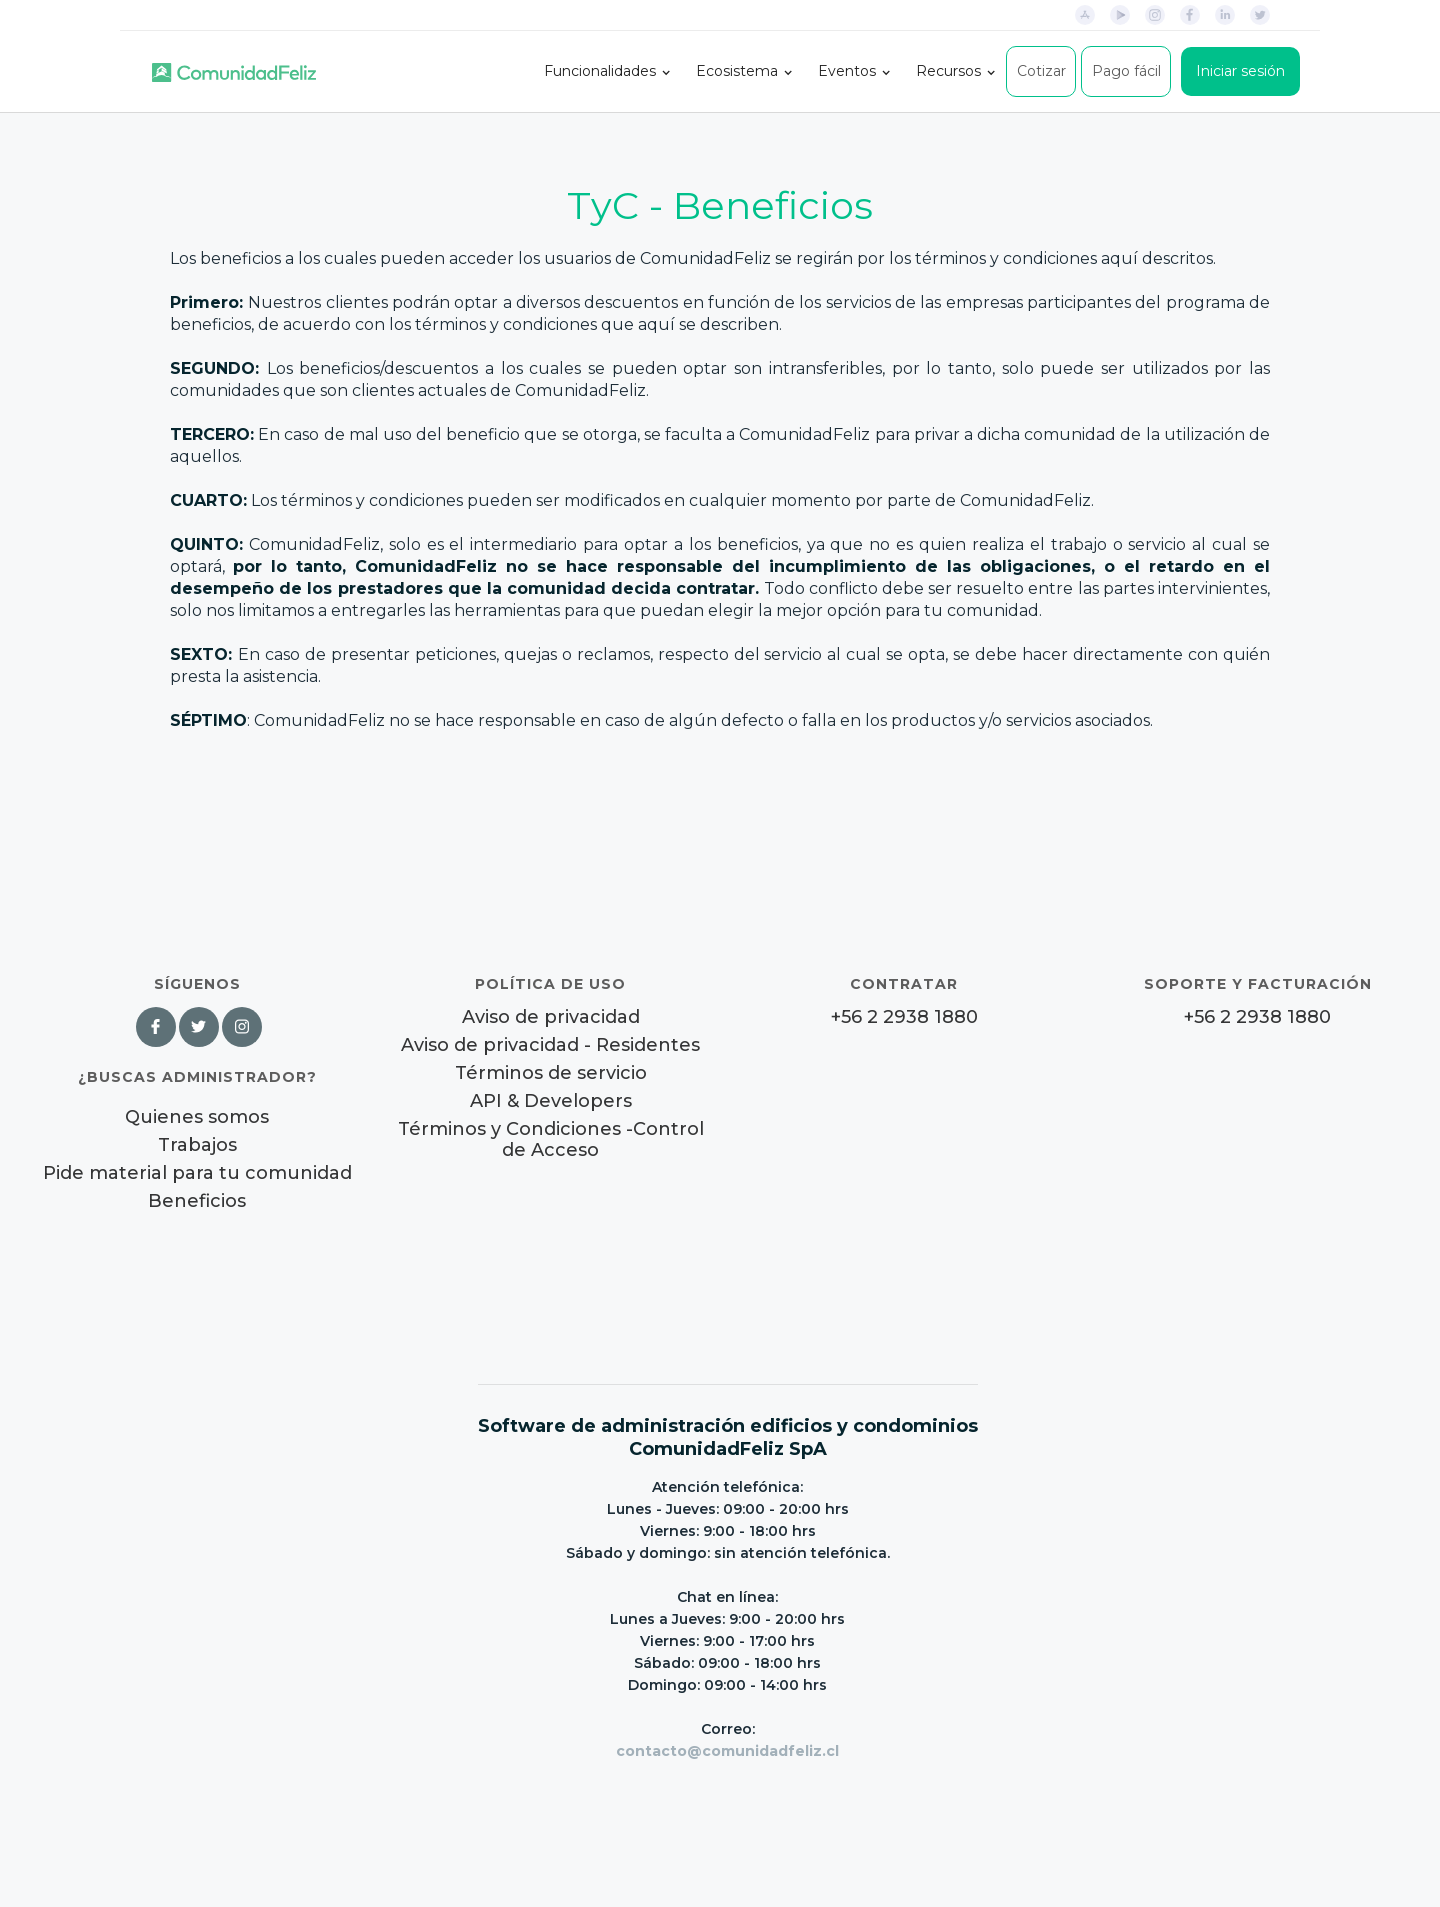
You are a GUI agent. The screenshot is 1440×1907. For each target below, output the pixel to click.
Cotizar (1041, 71)
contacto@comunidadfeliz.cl (727, 1751)
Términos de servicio (551, 1073)
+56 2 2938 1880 (904, 1017)
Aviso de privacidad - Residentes (550, 1045)
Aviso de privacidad (551, 1017)
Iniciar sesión (1240, 71)
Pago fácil (1126, 71)
